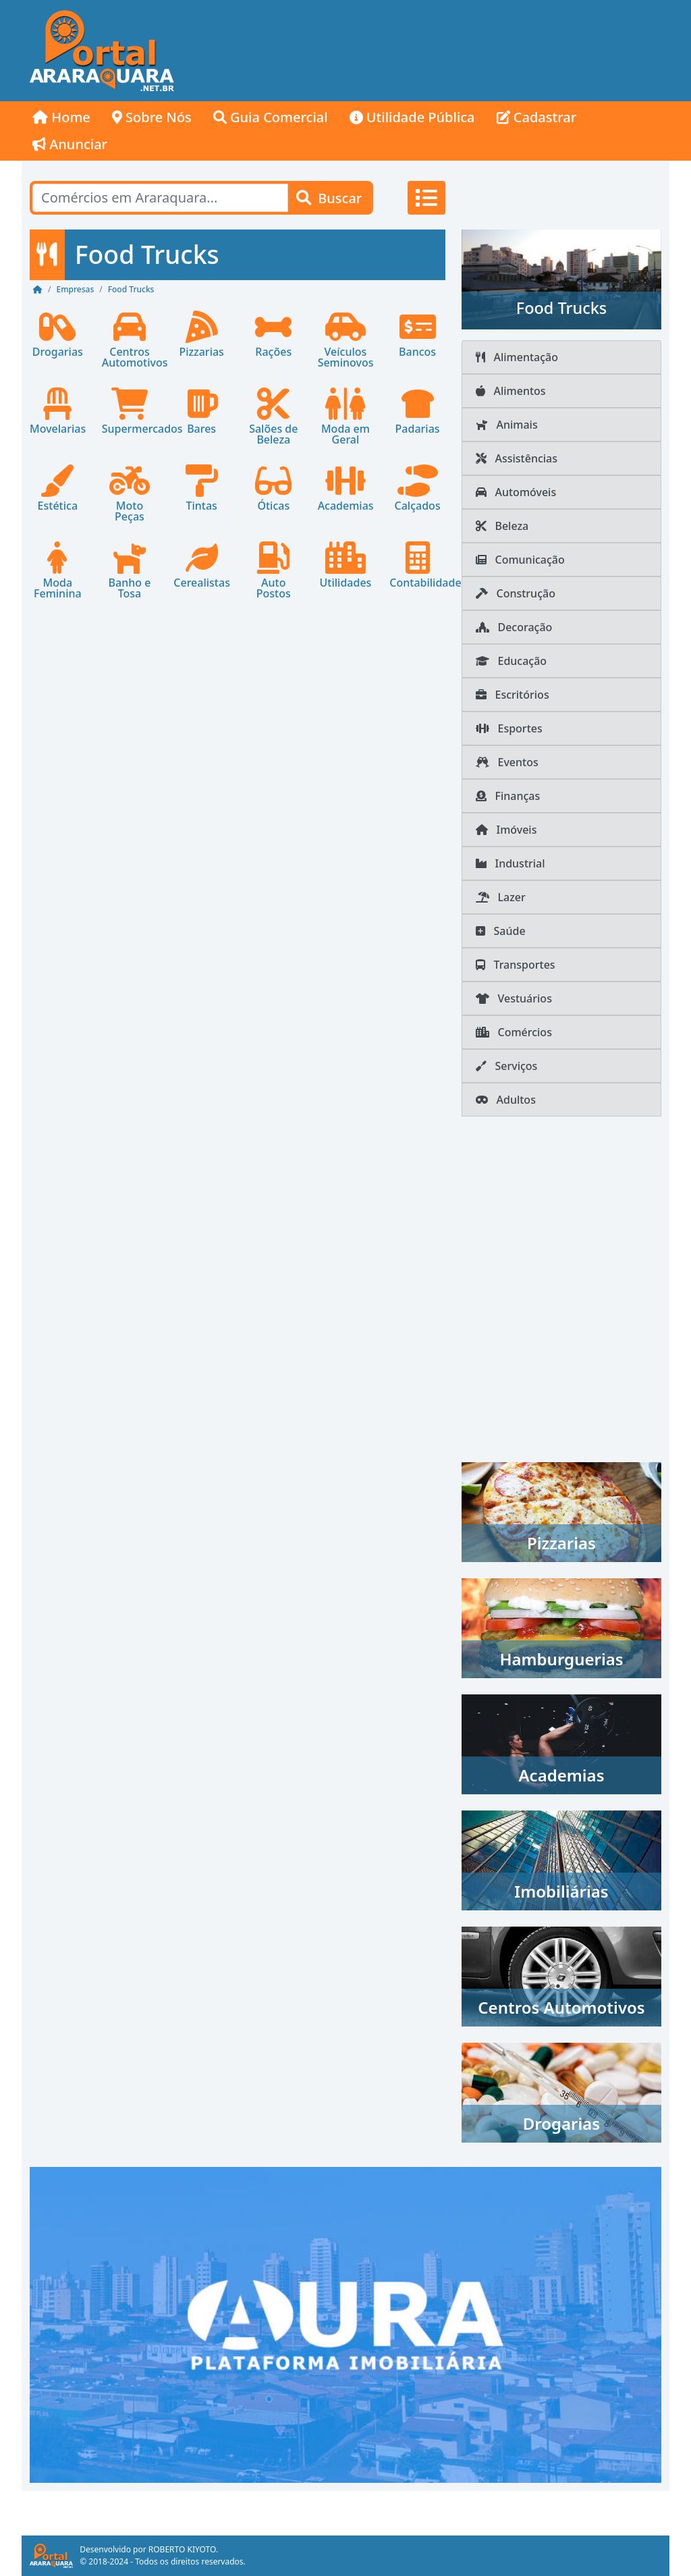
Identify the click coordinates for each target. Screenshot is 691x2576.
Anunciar (69, 144)
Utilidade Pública (412, 117)
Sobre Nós (152, 117)
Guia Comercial (270, 117)
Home (61, 117)
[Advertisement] (426, 50)
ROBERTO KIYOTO (182, 2549)
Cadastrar (537, 117)
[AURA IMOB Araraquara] (345, 2323)
